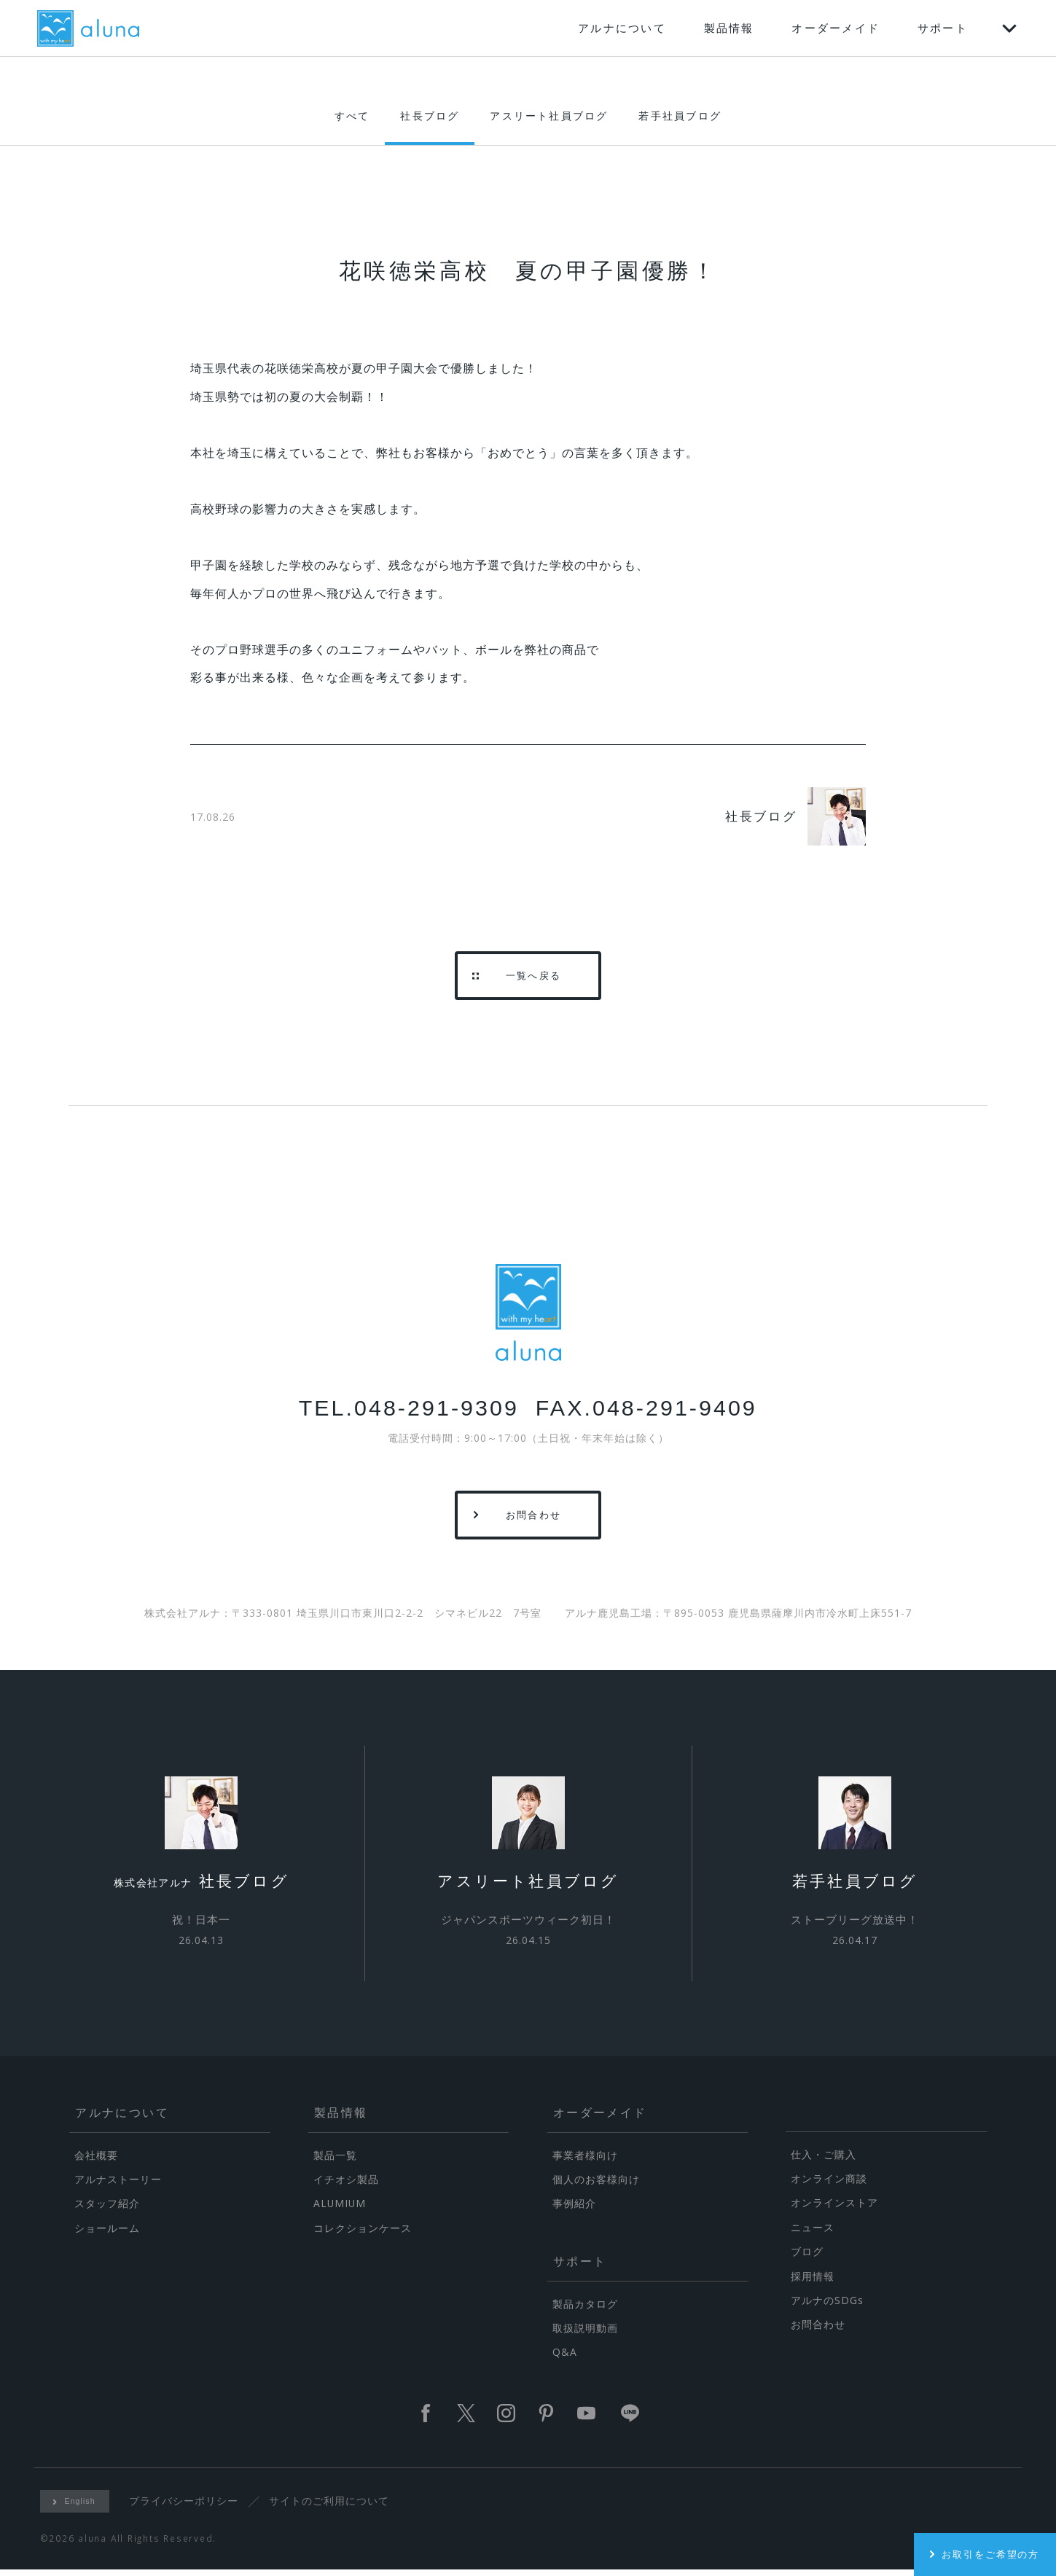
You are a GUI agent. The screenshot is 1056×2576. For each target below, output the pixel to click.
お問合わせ (818, 2330)
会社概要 (96, 2161)
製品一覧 (335, 2161)
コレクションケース (362, 2234)
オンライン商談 (829, 2184)
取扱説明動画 (585, 2334)
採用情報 (812, 2282)
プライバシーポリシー (185, 2506)
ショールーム (107, 2234)
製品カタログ (585, 2310)
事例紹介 (574, 2209)
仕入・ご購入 (823, 2160)
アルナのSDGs (827, 2306)
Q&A (564, 2358)
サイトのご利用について (330, 2506)
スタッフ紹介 (107, 2209)
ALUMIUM (339, 2209)
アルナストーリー (118, 2185)
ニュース (812, 2233)
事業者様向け (585, 2161)
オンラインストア (834, 2208)
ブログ (807, 2257)
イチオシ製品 (346, 2185)
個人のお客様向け (596, 2185)
